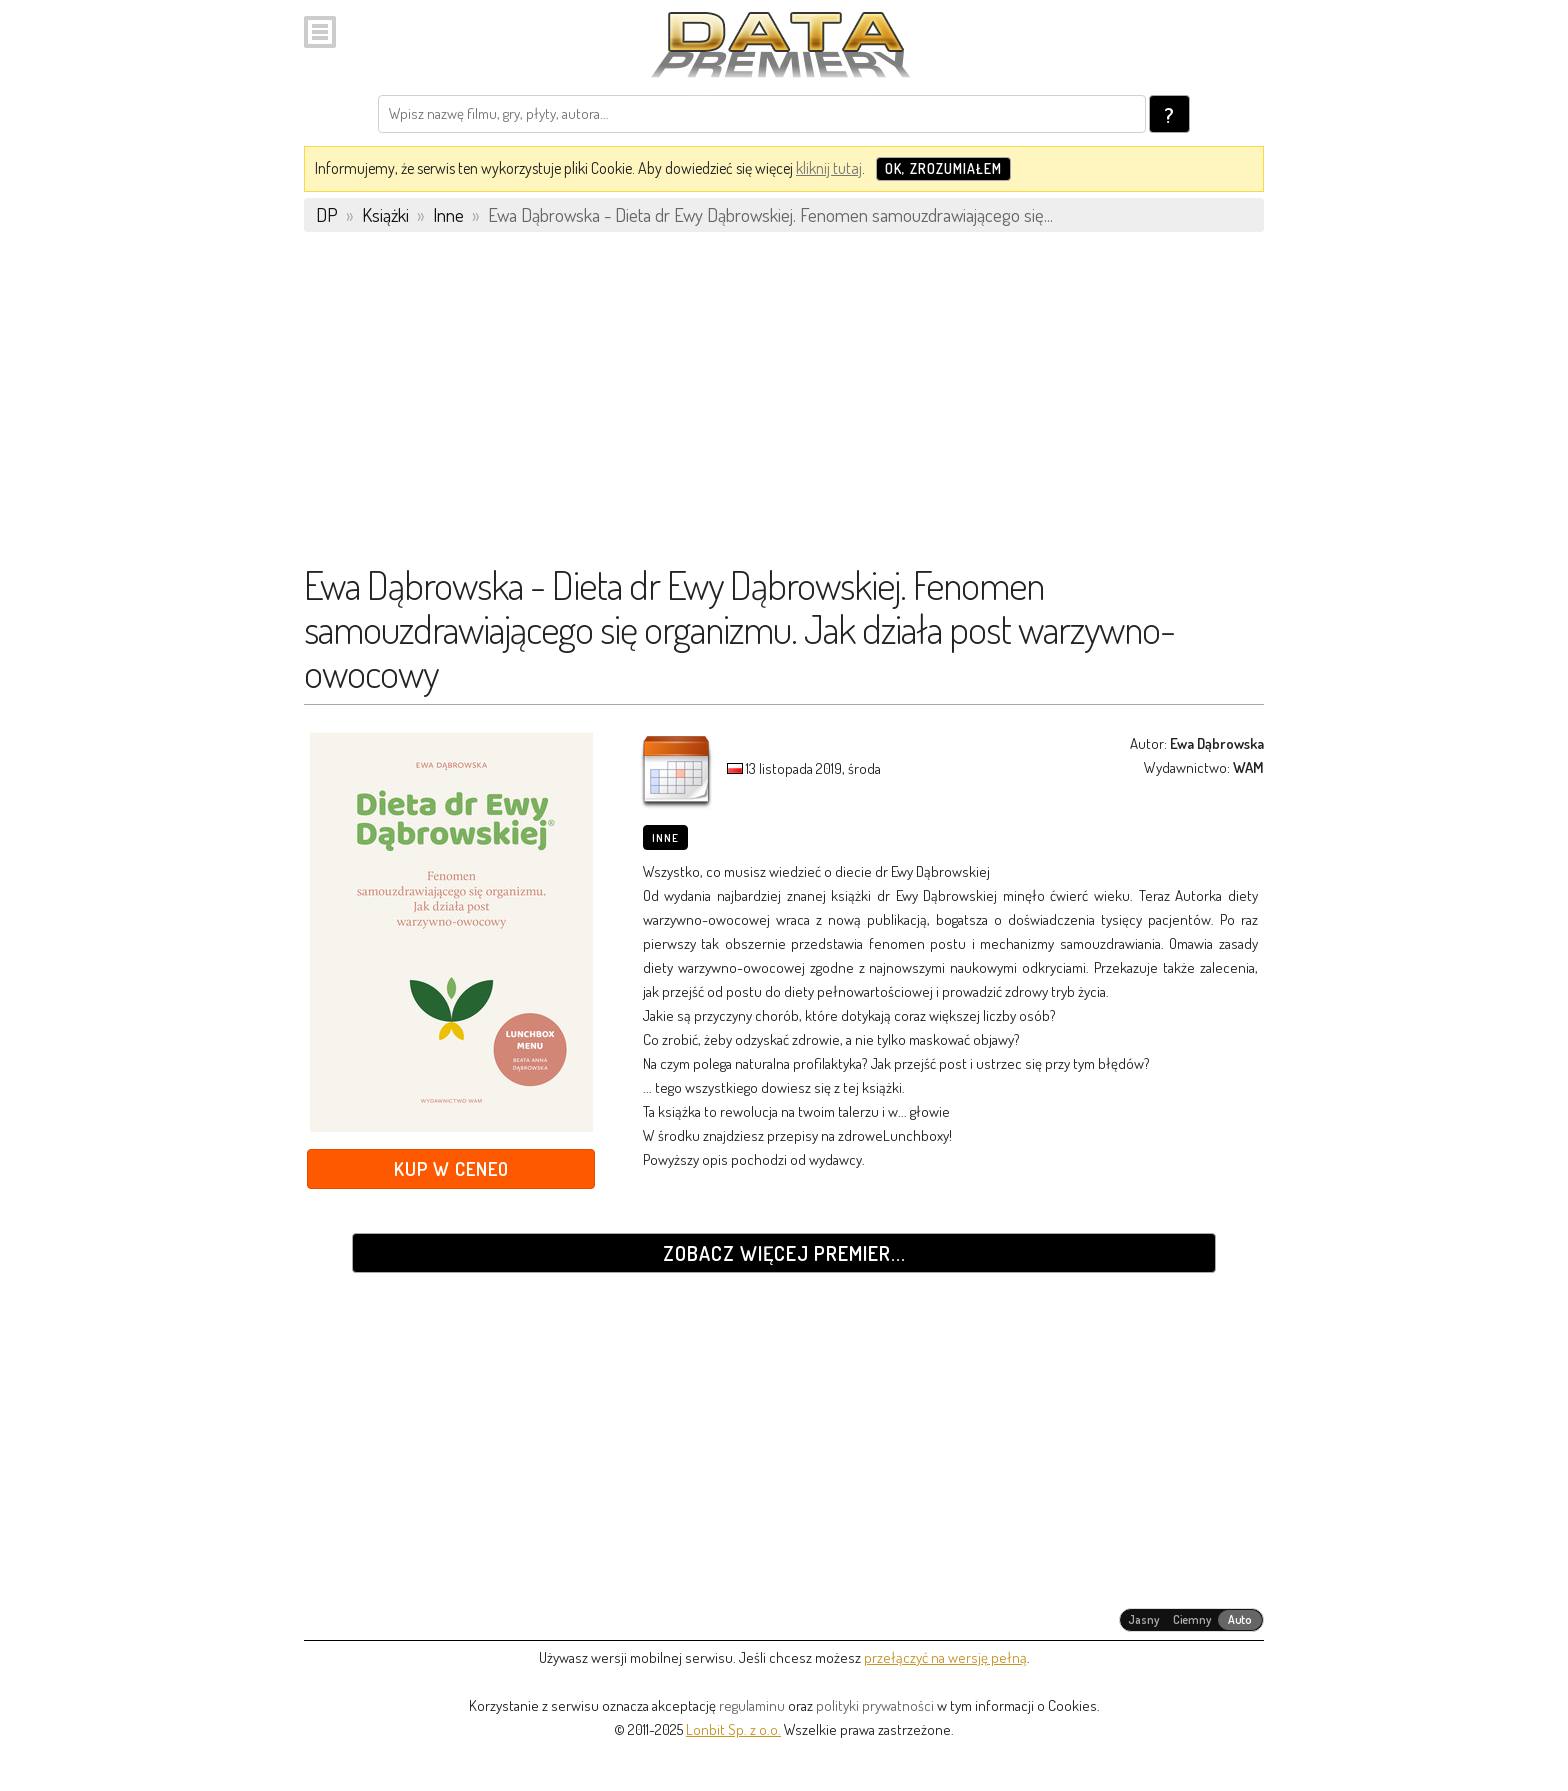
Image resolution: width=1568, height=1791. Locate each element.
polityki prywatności (875, 1705)
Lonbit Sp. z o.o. (733, 1729)
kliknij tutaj (829, 168)
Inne (665, 838)
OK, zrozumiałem (943, 168)
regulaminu (752, 1705)
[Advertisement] (784, 407)
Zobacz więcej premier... (784, 1253)
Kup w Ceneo (451, 1168)
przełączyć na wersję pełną (945, 1657)
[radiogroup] (1191, 1620)
